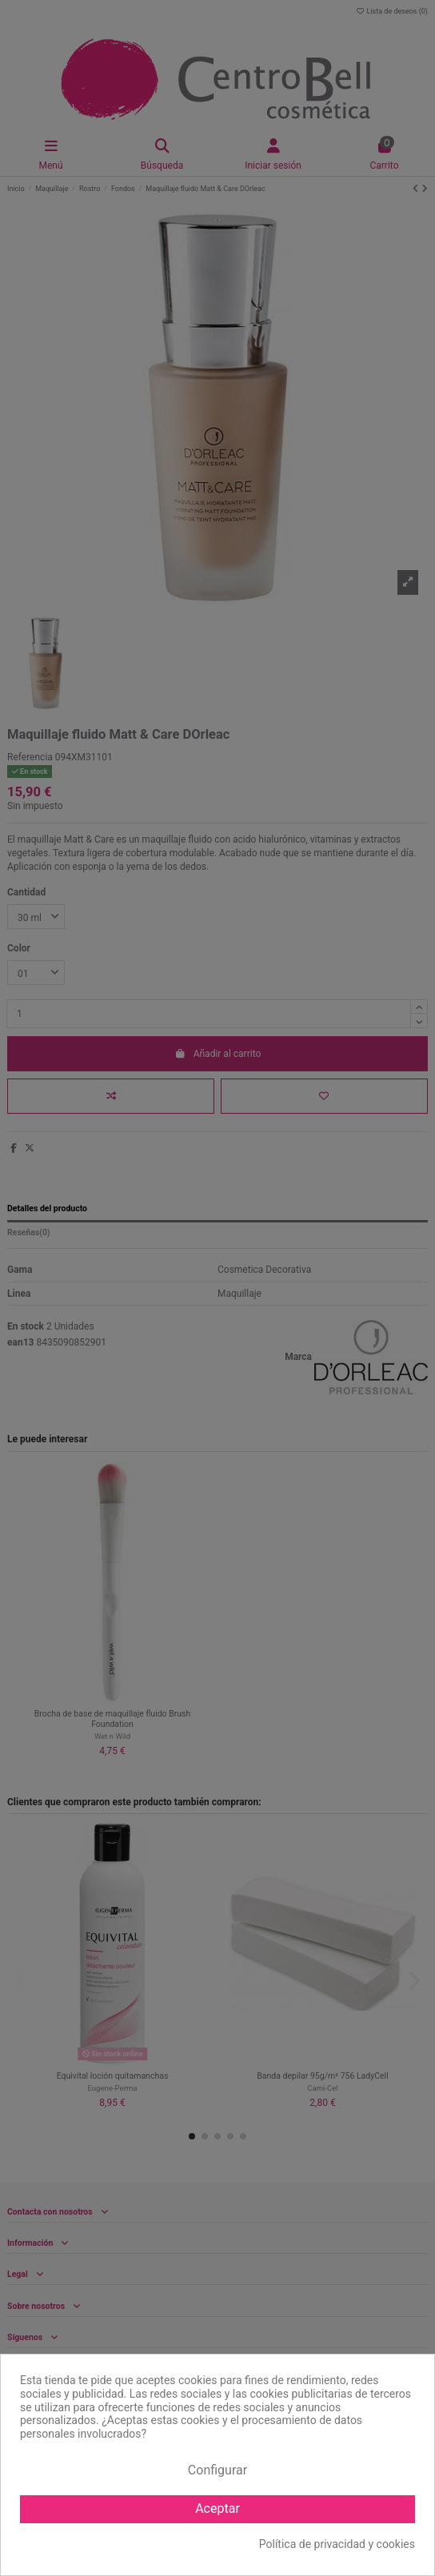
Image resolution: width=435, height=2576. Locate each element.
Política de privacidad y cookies (337, 2544)
